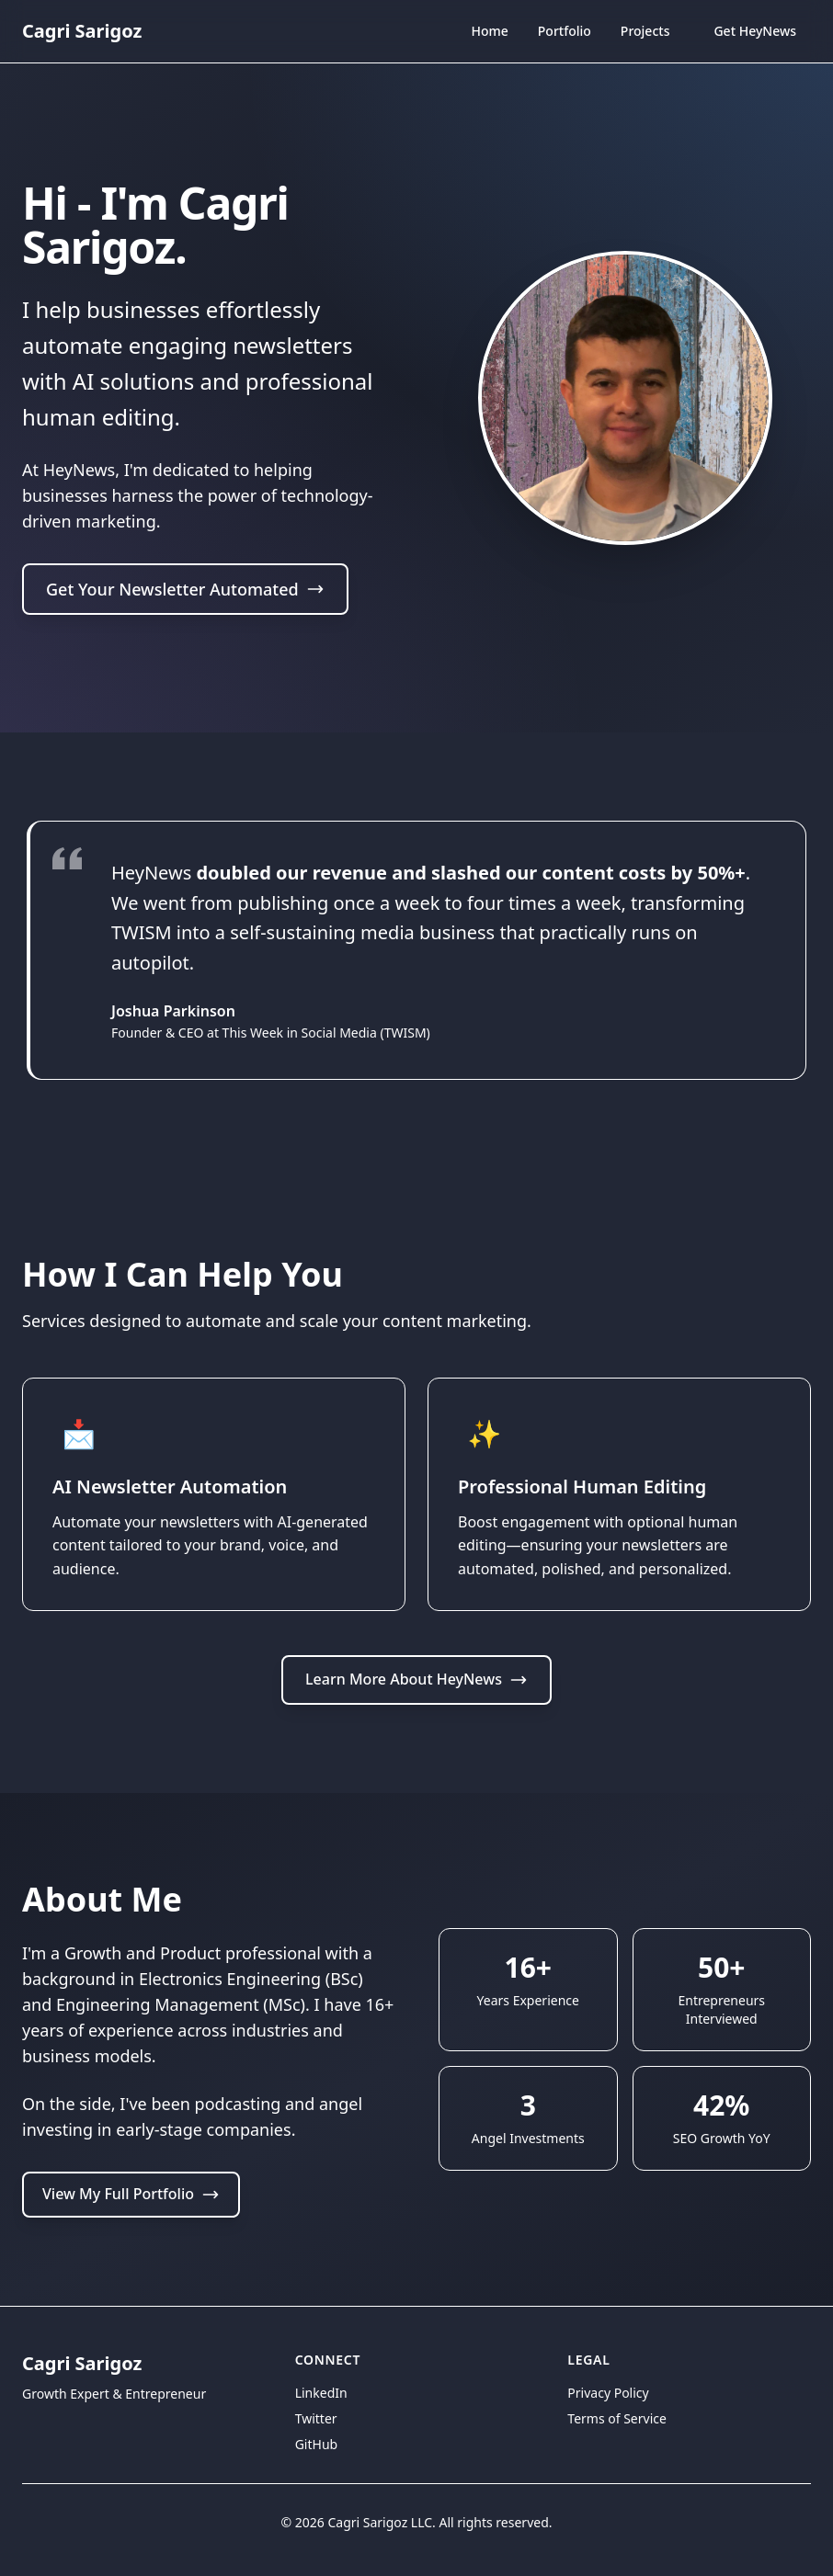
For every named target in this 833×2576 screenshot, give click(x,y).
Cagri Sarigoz (82, 30)
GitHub (316, 2444)
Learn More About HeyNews (416, 1679)
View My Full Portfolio (131, 2194)
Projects (645, 31)
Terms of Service (617, 2418)
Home (489, 33)
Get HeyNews (754, 31)
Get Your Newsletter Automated (185, 590)
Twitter (316, 2418)
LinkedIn (321, 2392)
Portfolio (564, 31)
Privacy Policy (607, 2392)
